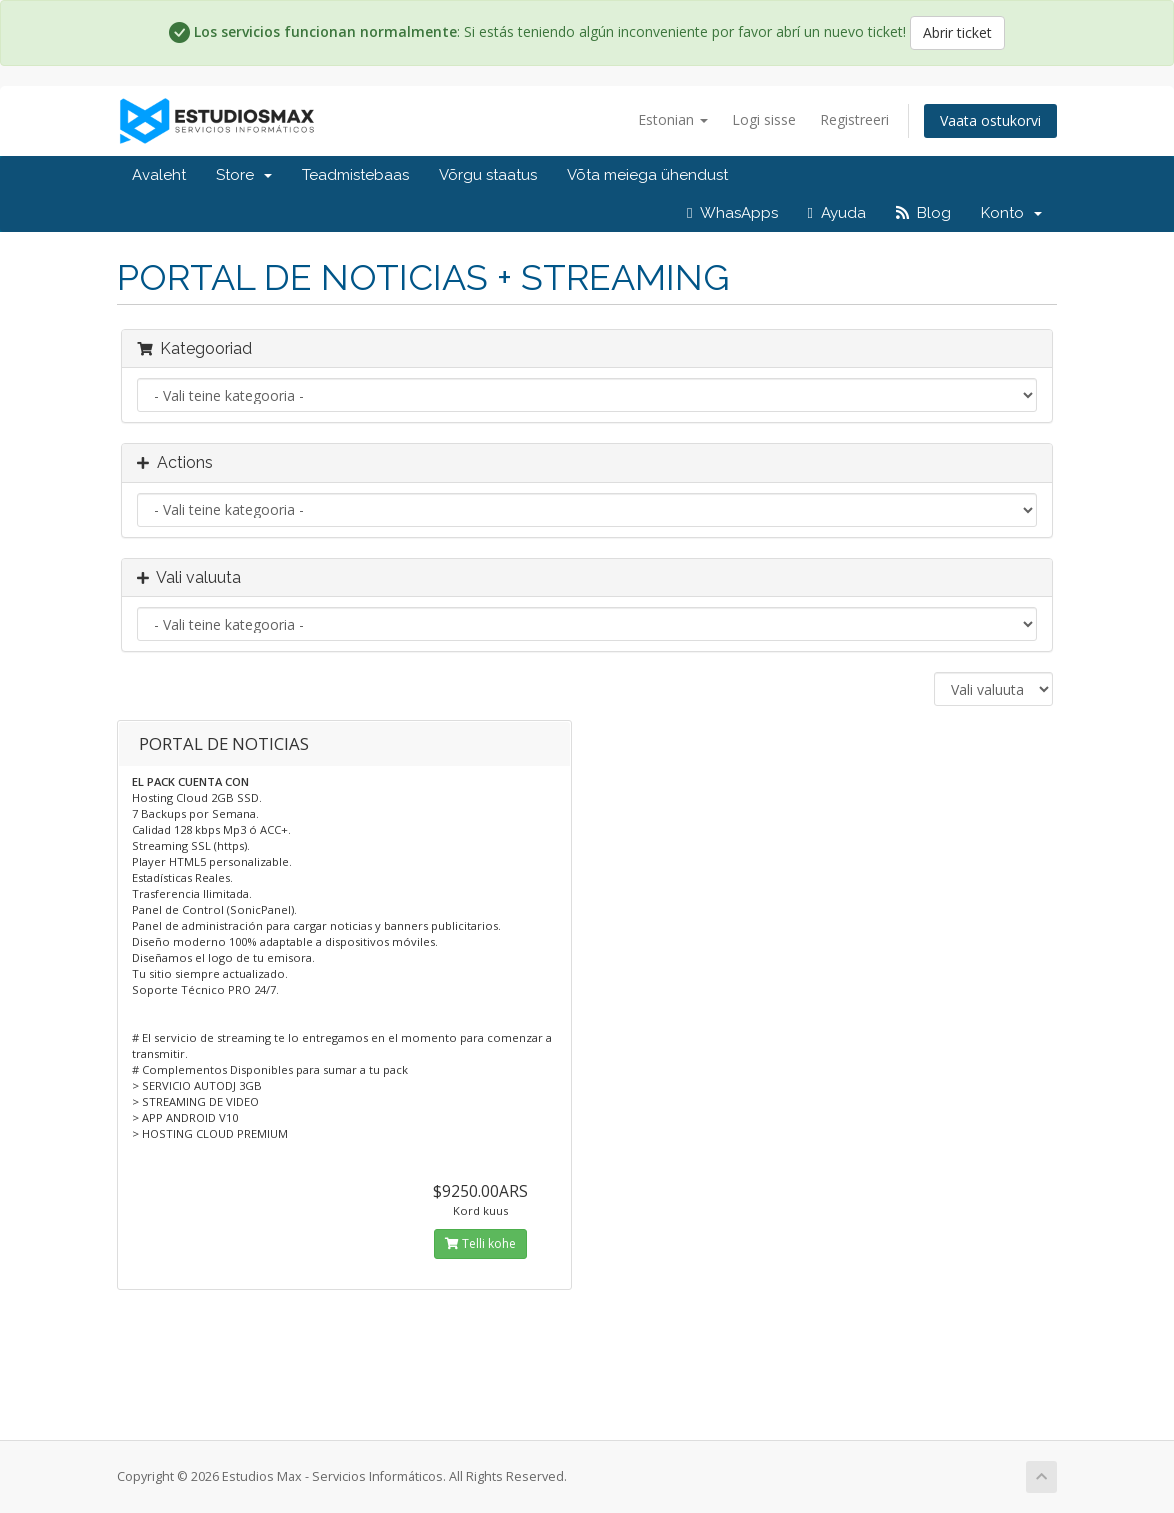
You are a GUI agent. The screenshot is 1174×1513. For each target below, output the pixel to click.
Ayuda (837, 213)
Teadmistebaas (355, 175)
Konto (1011, 213)
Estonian (673, 119)
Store (244, 175)
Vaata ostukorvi (990, 120)
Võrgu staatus (488, 175)
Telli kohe (480, 1243)
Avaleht (159, 175)
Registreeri (854, 119)
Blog (923, 213)
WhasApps (732, 213)
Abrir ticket (957, 32)
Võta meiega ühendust (647, 175)
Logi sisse (764, 119)
